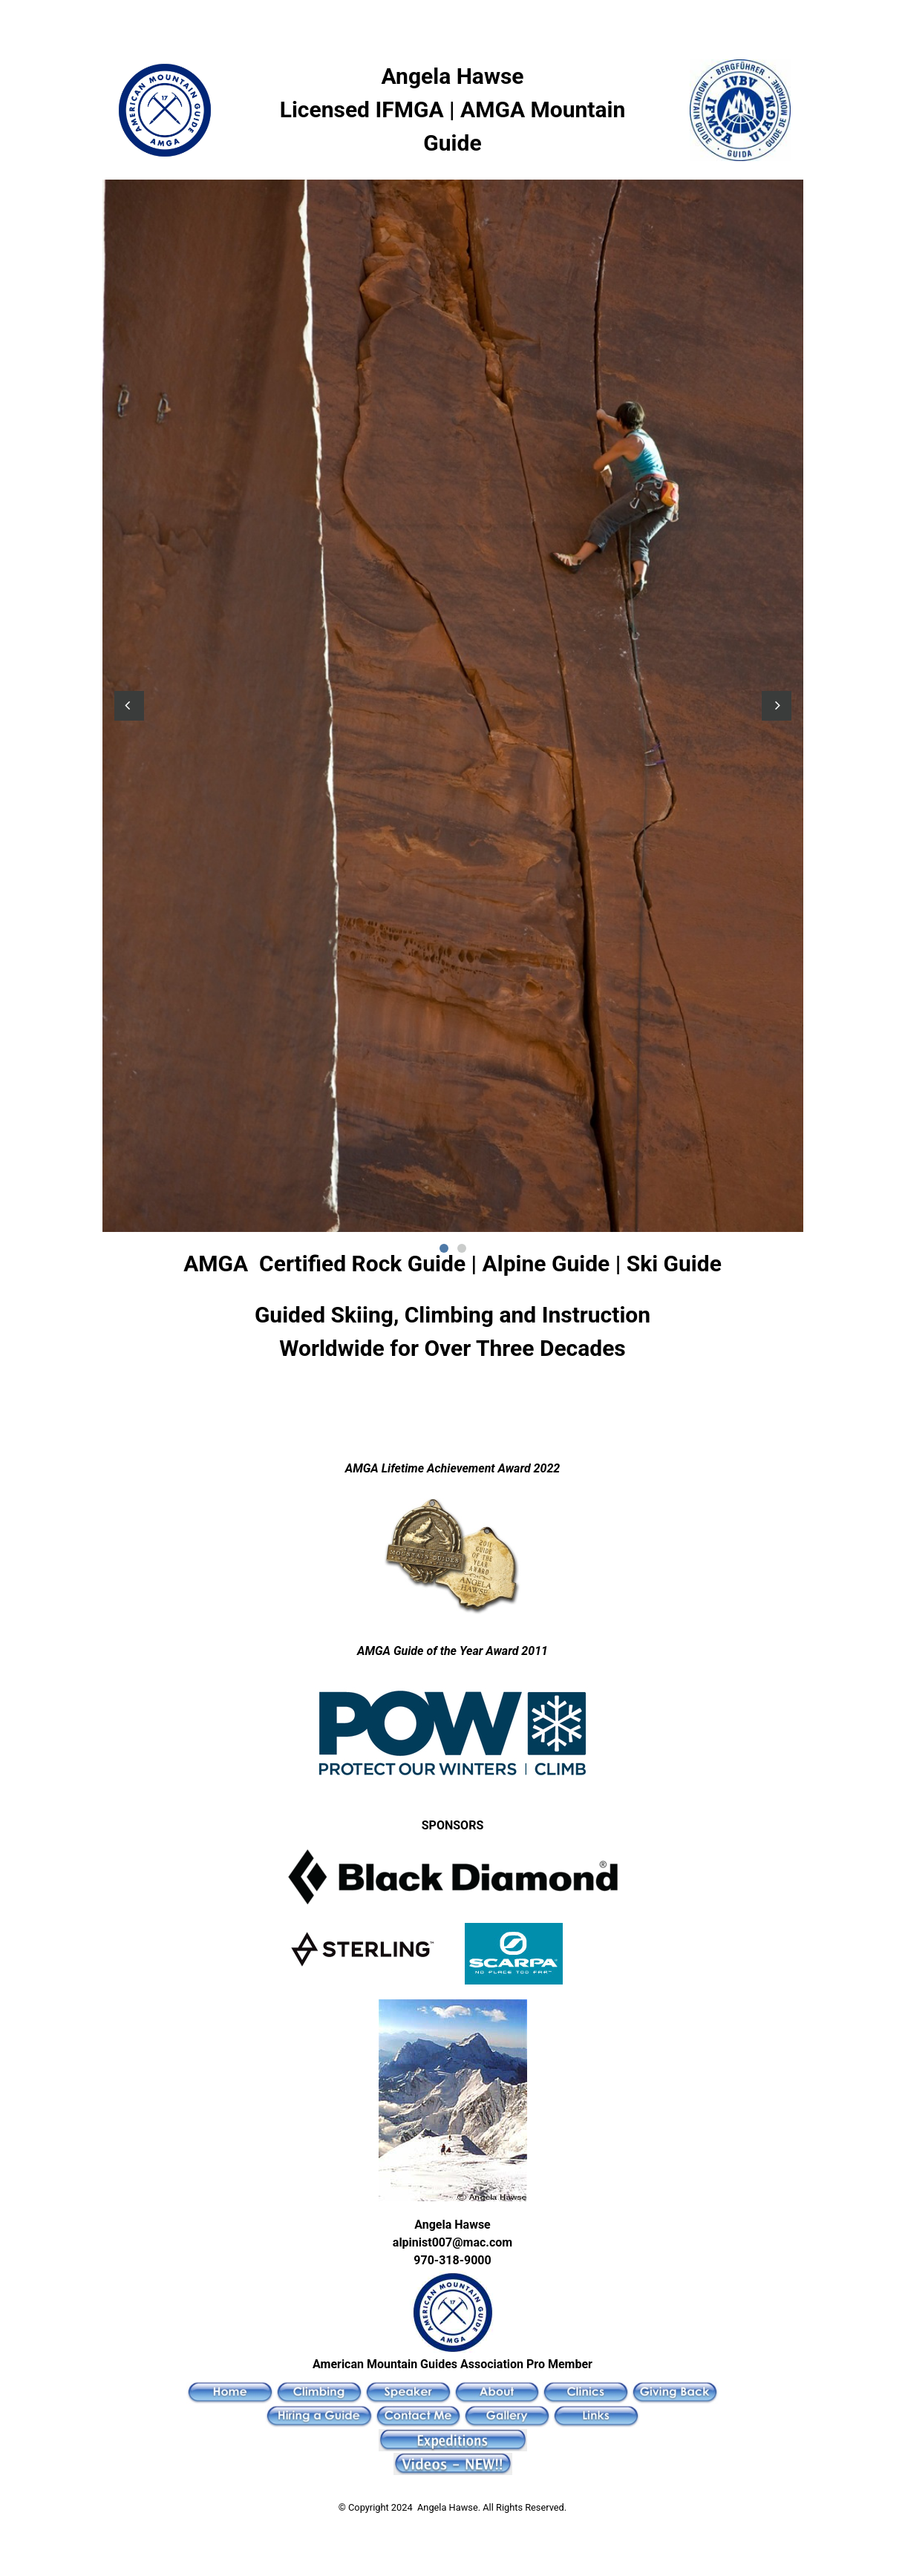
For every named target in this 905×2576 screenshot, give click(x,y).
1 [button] (444, 1248)
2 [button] (461, 1248)
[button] (129, 706)
